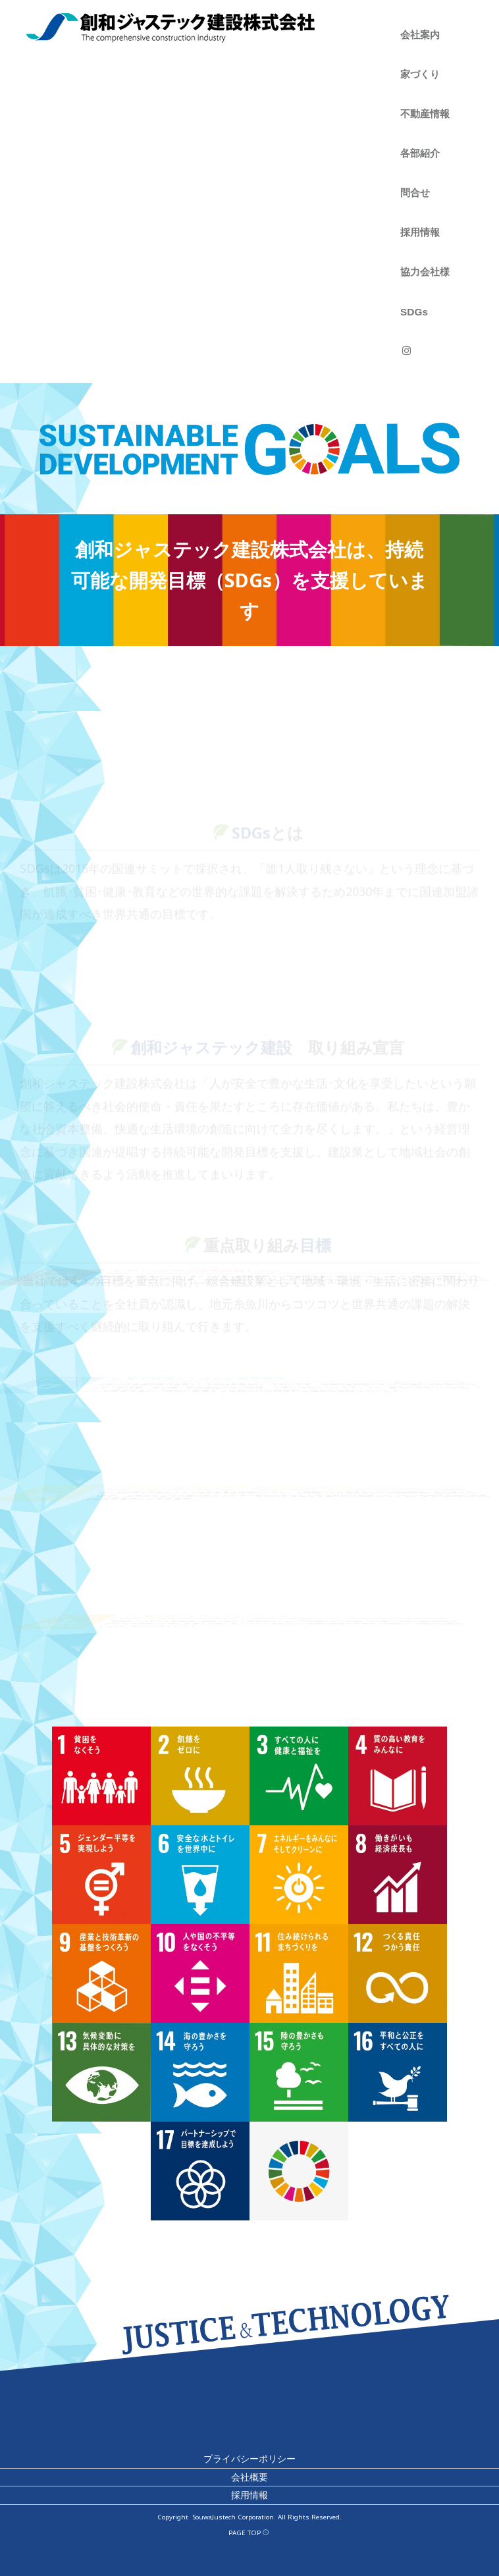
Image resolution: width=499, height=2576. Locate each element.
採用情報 (420, 232)
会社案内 (420, 34)
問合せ (415, 192)
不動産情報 (425, 113)
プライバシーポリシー (249, 2458)
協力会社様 (425, 271)
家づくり (420, 74)
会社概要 (249, 2477)
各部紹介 (420, 153)
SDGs (414, 311)
